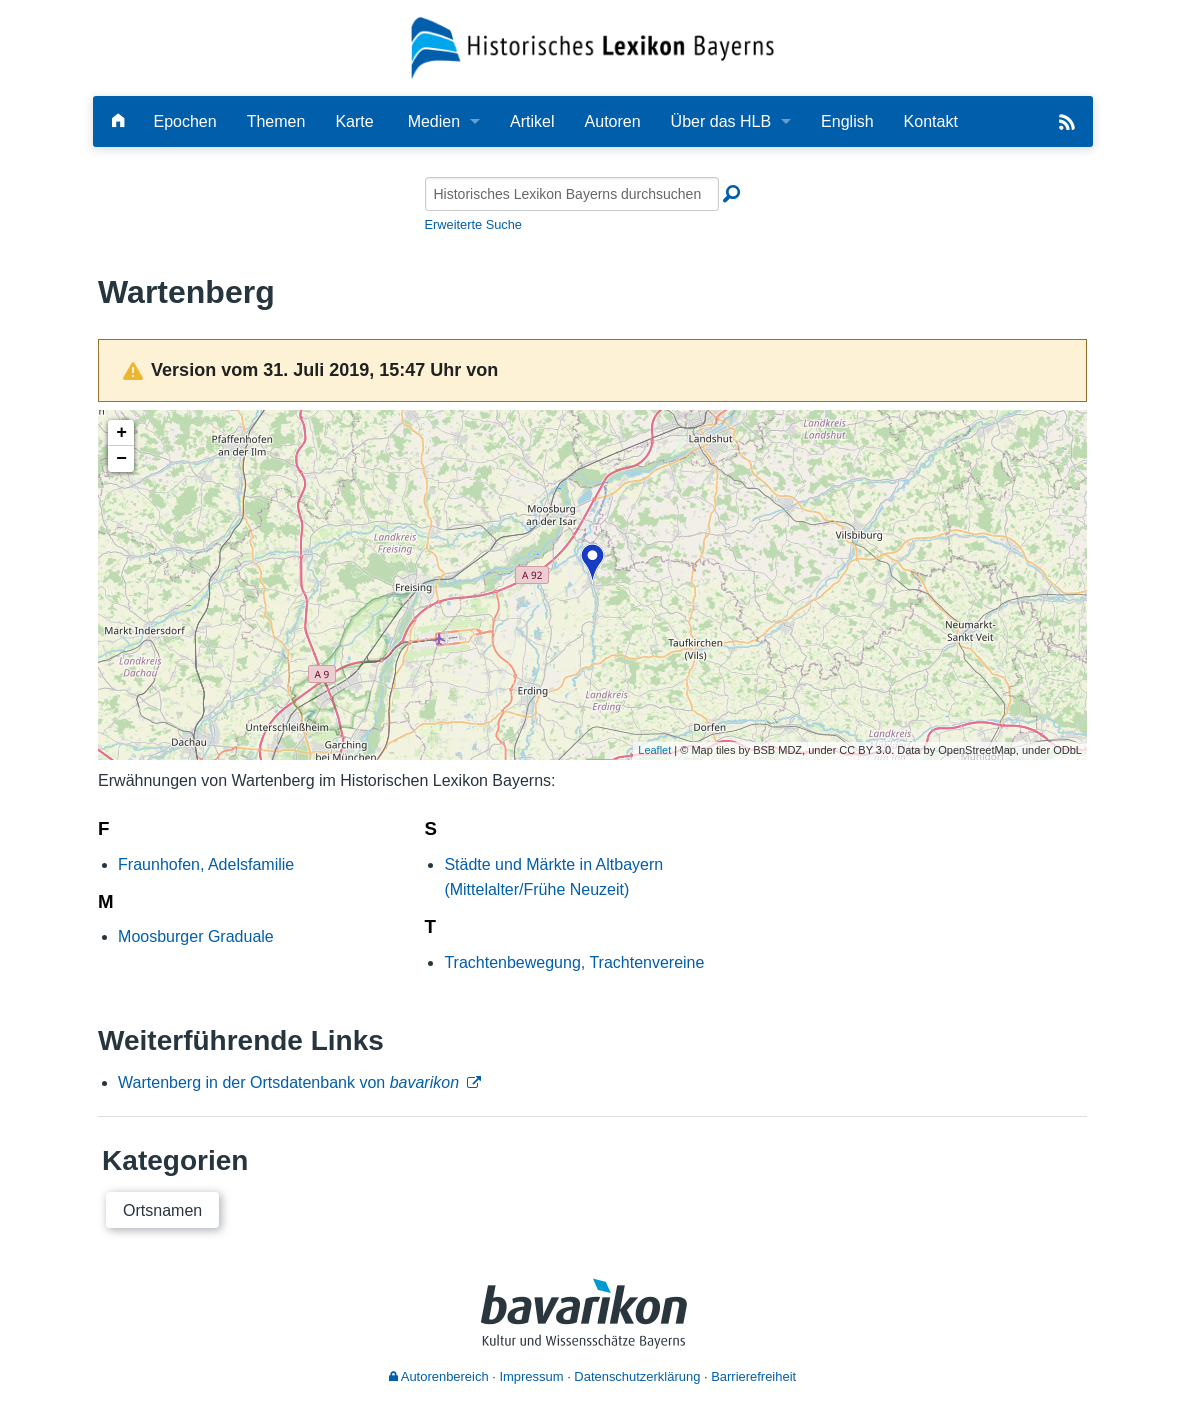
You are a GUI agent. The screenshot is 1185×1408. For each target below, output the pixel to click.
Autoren (613, 121)
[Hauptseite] (118, 121)
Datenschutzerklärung (637, 1376)
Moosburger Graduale (196, 936)
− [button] (121, 459)
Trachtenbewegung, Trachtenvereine (574, 962)
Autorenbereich (439, 1376)
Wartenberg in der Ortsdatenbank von (288, 1082)
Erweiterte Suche (473, 224)
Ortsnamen (162, 1210)
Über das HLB (721, 121)
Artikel (532, 121)
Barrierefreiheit (753, 1376)
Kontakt (931, 121)
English (847, 121)
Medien (434, 121)
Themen (276, 121)
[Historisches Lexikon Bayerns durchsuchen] (572, 194)
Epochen (185, 121)
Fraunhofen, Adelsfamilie (206, 864)
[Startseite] (592, 46)
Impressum (531, 1376)
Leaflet (654, 750)
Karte (354, 121)
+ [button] (121, 433)
